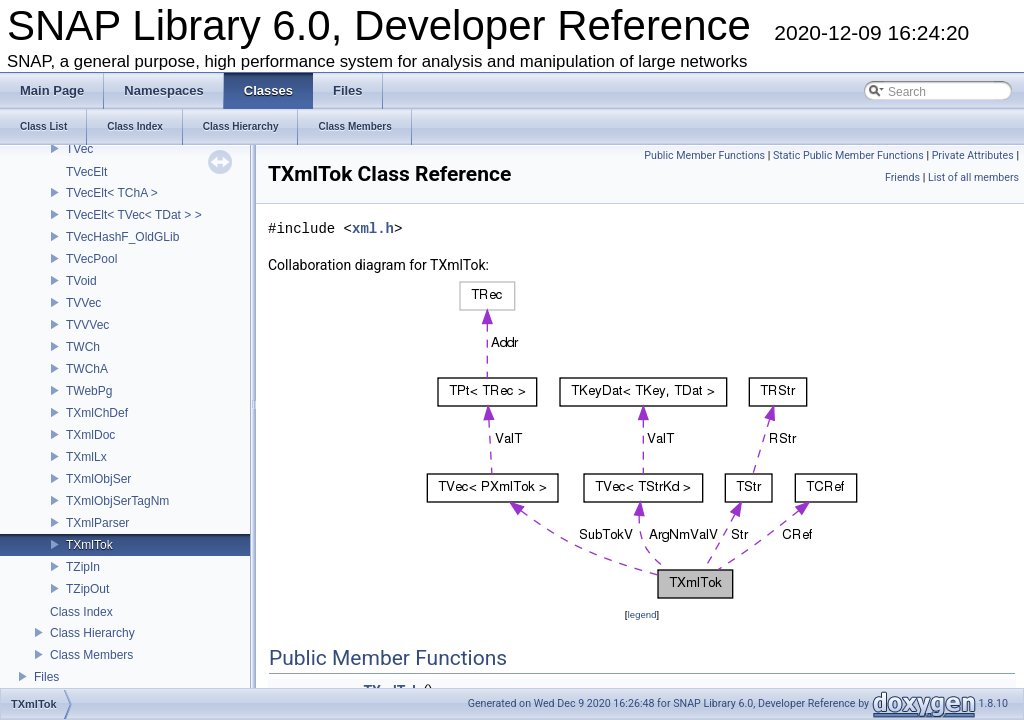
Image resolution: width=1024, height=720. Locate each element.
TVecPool (91, 259)
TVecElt (86, 172)
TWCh (83, 347)
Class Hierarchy (92, 633)
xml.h (373, 228)
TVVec (83, 303)
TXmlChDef (97, 413)
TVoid (81, 281)
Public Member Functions (704, 155)
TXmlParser (97, 523)
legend (641, 614)
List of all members (973, 177)
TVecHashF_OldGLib (122, 237)
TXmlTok (89, 545)
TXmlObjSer (98, 479)
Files (46, 677)
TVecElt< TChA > (112, 193)
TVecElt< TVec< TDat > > (134, 215)
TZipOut (87, 589)
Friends (902, 177)
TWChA (87, 369)
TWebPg (89, 391)
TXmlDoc (90, 435)
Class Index (81, 612)
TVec (79, 149)
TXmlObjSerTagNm (117, 501)
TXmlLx (86, 457)
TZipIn (83, 567)
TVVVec (87, 325)
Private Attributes (973, 155)
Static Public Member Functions (848, 155)
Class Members (91, 655)
